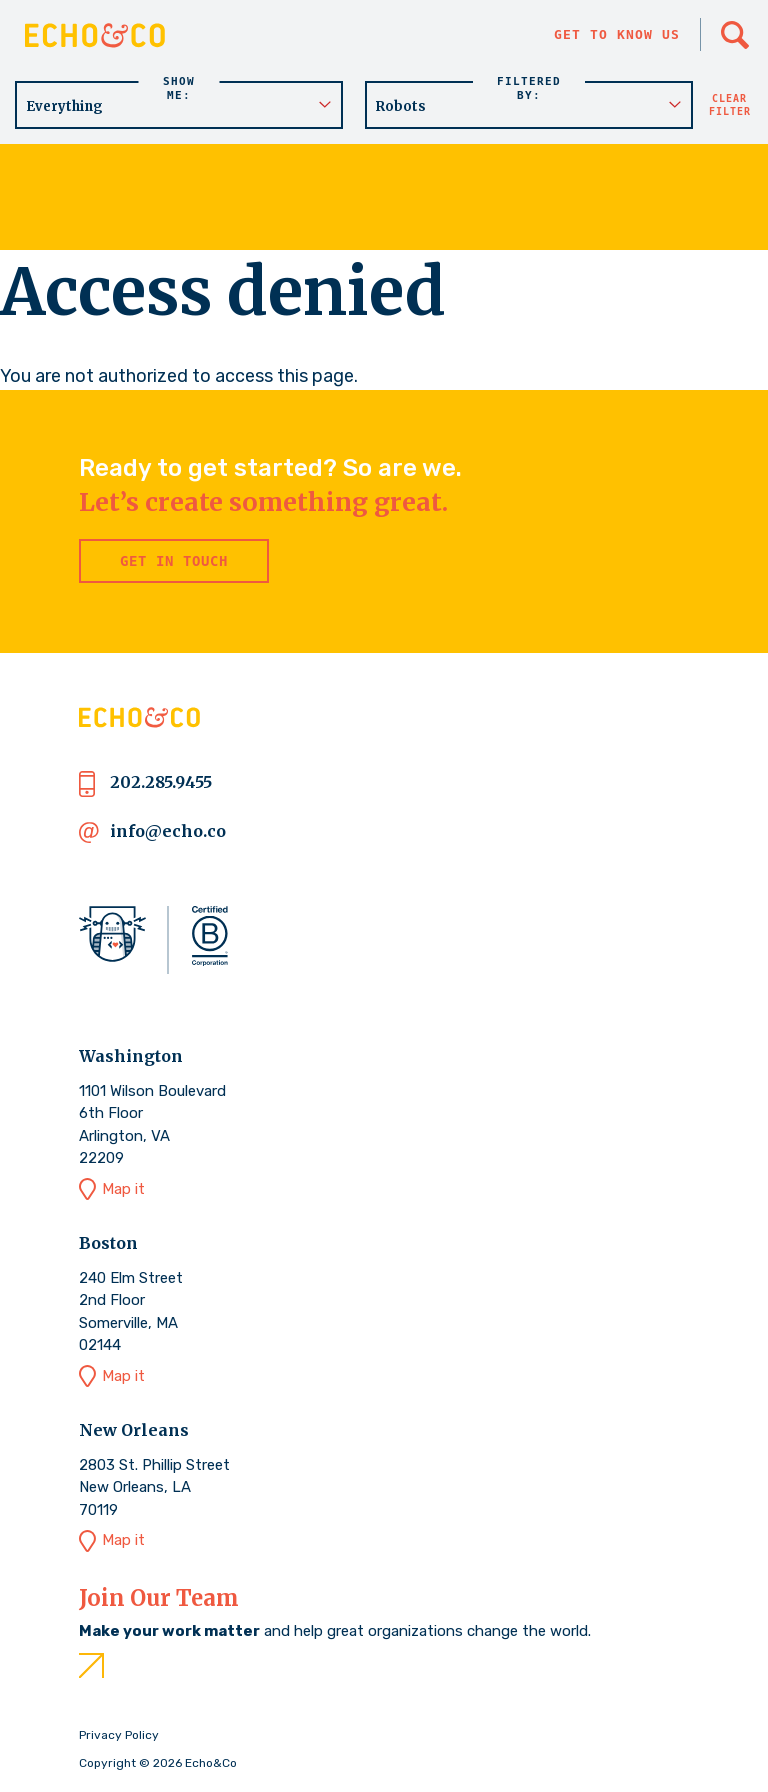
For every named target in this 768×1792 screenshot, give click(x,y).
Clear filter (730, 105)
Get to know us (617, 34)
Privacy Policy (119, 1735)
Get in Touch (174, 561)
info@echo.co (168, 831)
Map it (123, 1189)
